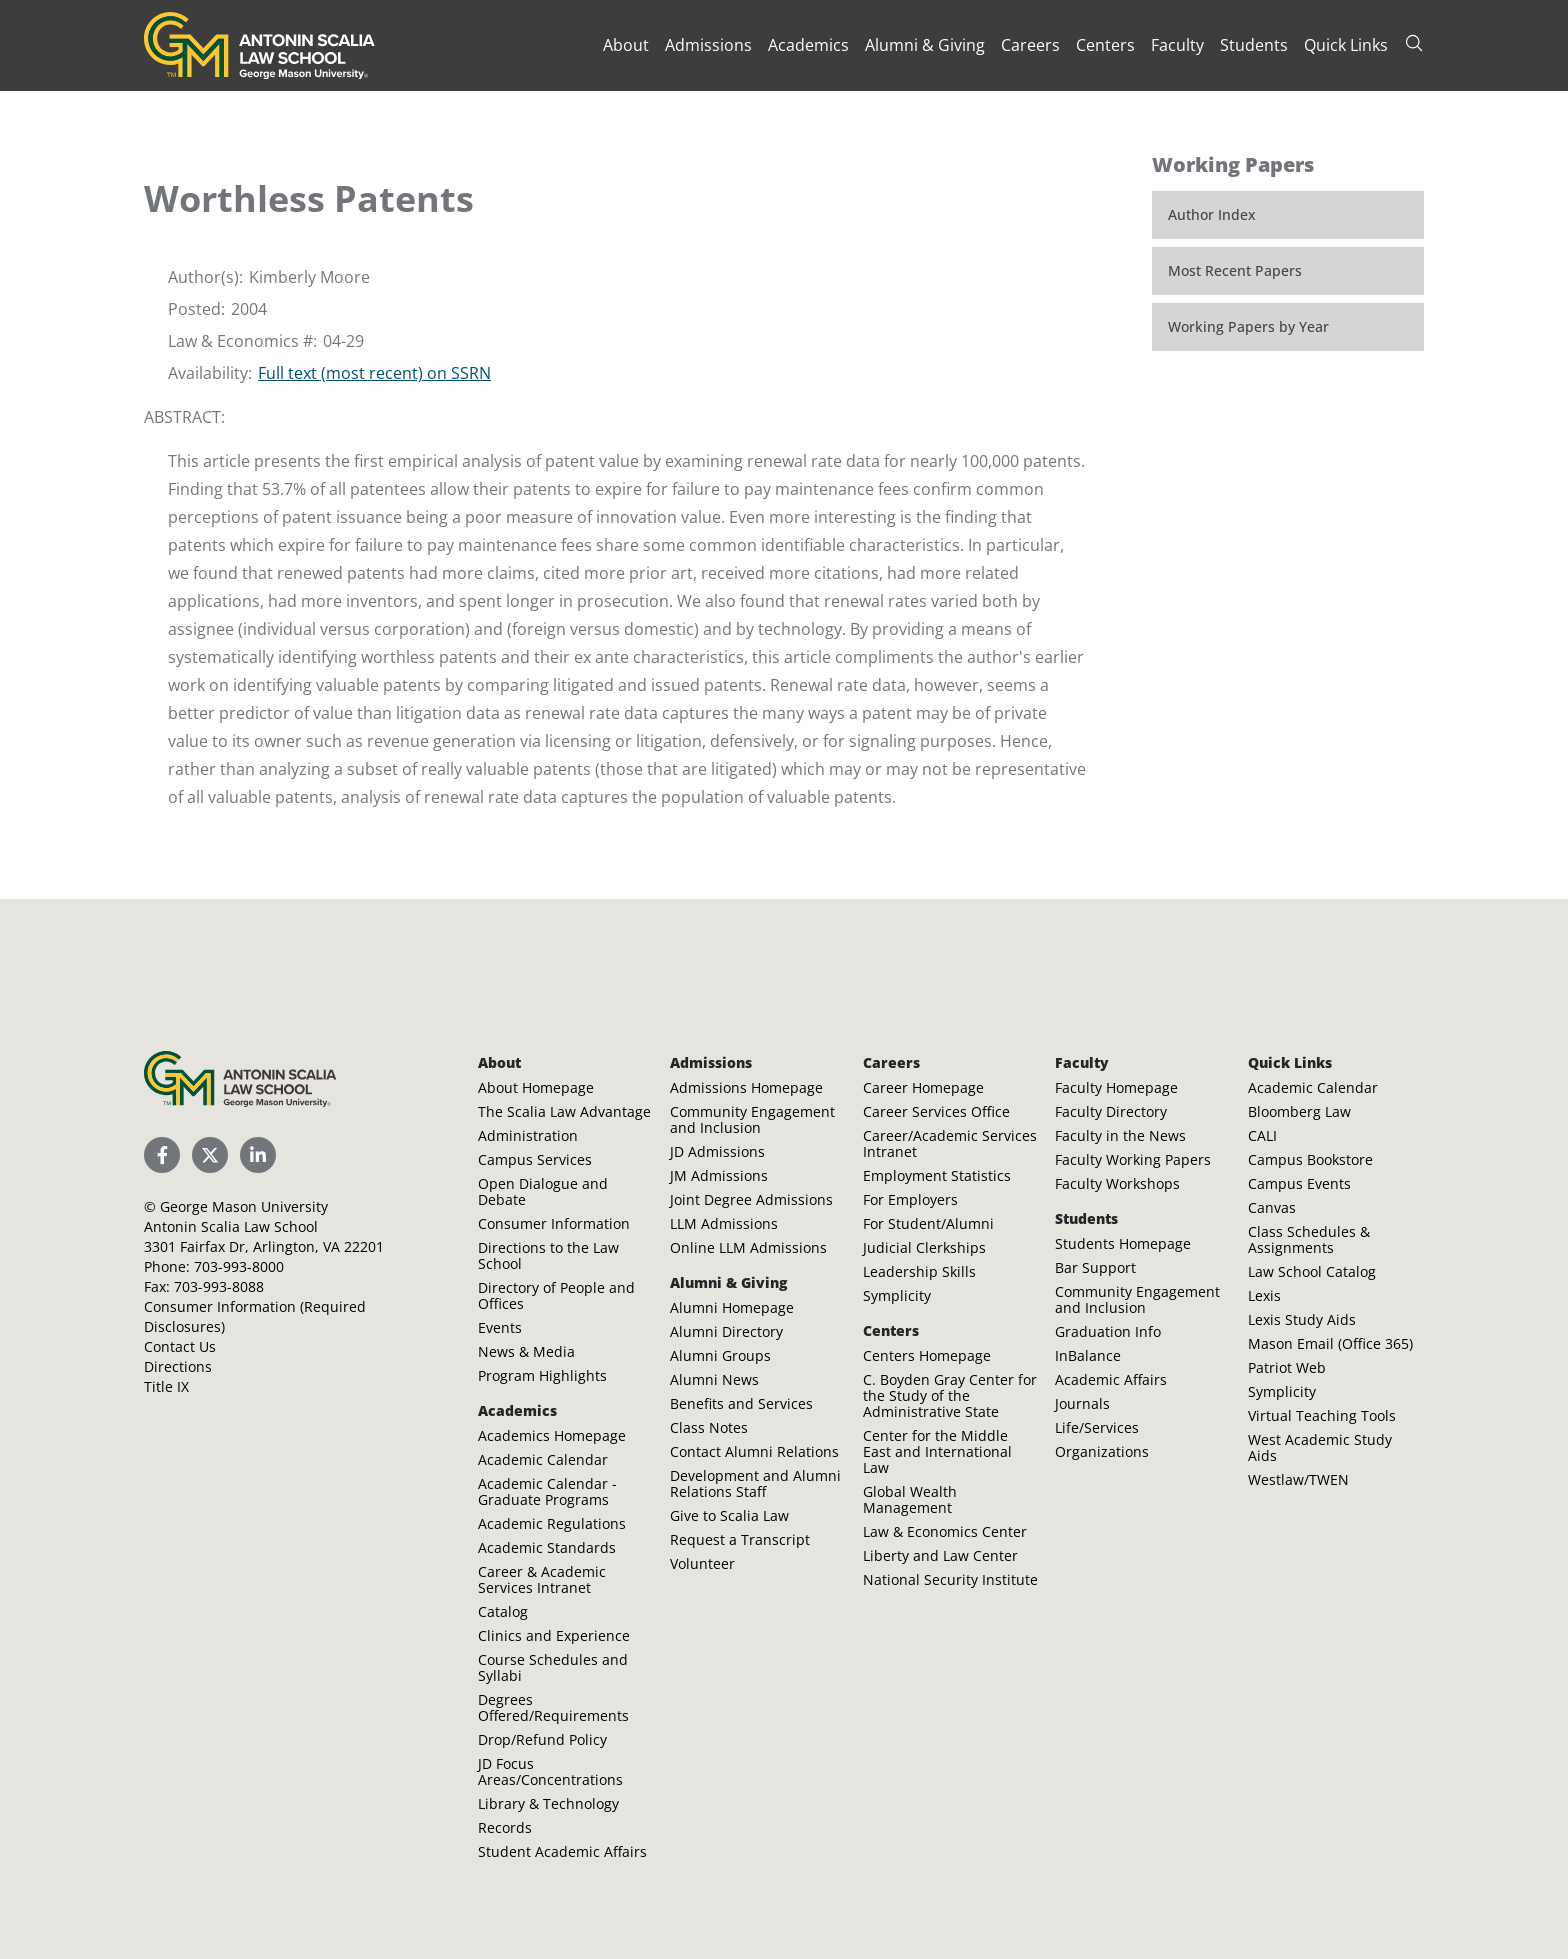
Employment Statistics (937, 1175)
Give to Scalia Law (729, 1515)
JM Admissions (719, 1175)
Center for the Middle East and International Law (937, 1451)
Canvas (1272, 1207)
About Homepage (536, 1087)
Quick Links (1346, 45)
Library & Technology (548, 1803)
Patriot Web (1287, 1367)
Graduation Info (1108, 1331)
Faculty (1177, 45)
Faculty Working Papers (1133, 1159)
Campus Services (535, 1159)
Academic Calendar (543, 1459)
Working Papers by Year (1248, 326)
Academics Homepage (552, 1435)
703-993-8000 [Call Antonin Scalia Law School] (239, 1266)
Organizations (1102, 1451)
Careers (1030, 45)
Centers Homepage (927, 1355)
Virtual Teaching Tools (1322, 1415)
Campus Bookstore (1310, 1159)
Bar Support (1095, 1267)
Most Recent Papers (1235, 270)
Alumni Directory (726, 1331)
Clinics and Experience (554, 1635)
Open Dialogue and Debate (543, 1191)
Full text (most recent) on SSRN (374, 373)
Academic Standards (547, 1547)
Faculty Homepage (1116, 1087)
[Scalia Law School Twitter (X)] (210, 1155)
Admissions (708, 45)
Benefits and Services (741, 1403)
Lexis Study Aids (1302, 1319)
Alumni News (714, 1379)
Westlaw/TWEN (1298, 1479)
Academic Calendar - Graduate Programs (547, 1491)
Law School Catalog (1312, 1271)
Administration (528, 1135)
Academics (808, 45)
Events (500, 1327)
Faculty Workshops (1117, 1183)
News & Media (526, 1351)
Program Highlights (542, 1375)
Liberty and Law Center (940, 1555)
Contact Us (180, 1346)
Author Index (1212, 214)
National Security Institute (950, 1579)
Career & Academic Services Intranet (542, 1579)
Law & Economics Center (945, 1531)
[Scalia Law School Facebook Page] (162, 1155)
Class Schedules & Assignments (1309, 1239)
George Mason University (244, 1206)
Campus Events (1299, 1183)
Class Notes (709, 1427)
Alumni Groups (720, 1355)
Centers (1105, 45)
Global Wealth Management (910, 1499)
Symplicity (897, 1295)
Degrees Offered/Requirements (553, 1707)
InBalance (1088, 1355)
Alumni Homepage (732, 1307)
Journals (1082, 1403)
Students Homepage (1123, 1243)
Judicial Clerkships (924, 1247)
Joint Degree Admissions (751, 1199)
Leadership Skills (919, 1271)
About (626, 45)
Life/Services (1097, 1427)
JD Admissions (717, 1151)
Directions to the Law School (548, 1255)
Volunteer (702, 1563)
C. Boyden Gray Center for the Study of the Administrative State (950, 1395)
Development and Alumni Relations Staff (755, 1483)
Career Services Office (936, 1111)
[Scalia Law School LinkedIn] (258, 1155)
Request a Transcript (740, 1539)
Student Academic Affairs (562, 1851)
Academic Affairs (1111, 1379)
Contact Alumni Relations (754, 1451)
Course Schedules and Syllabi (553, 1667)
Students (1254, 45)
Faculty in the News (1120, 1135)
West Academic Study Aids (1320, 1447)
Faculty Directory (1111, 1111)
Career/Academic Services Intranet (950, 1143)
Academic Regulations (552, 1523)
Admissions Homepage (746, 1087)
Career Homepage (923, 1087)
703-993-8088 (219, 1286)
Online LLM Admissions (748, 1247)
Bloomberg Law (1299, 1111)
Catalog (503, 1611)
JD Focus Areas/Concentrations (550, 1771)
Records (505, 1827)
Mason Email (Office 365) (1330, 1343)
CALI (1262, 1135)
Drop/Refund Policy (542, 1739)
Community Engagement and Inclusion (752, 1119)
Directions (178, 1366)
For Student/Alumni (928, 1223)
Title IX (166, 1386)
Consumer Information (554, 1223)
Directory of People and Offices (556, 1295)
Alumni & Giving (925, 45)
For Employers (910, 1199)
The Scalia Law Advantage (564, 1111)
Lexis (1264, 1295)
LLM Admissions (724, 1223)
